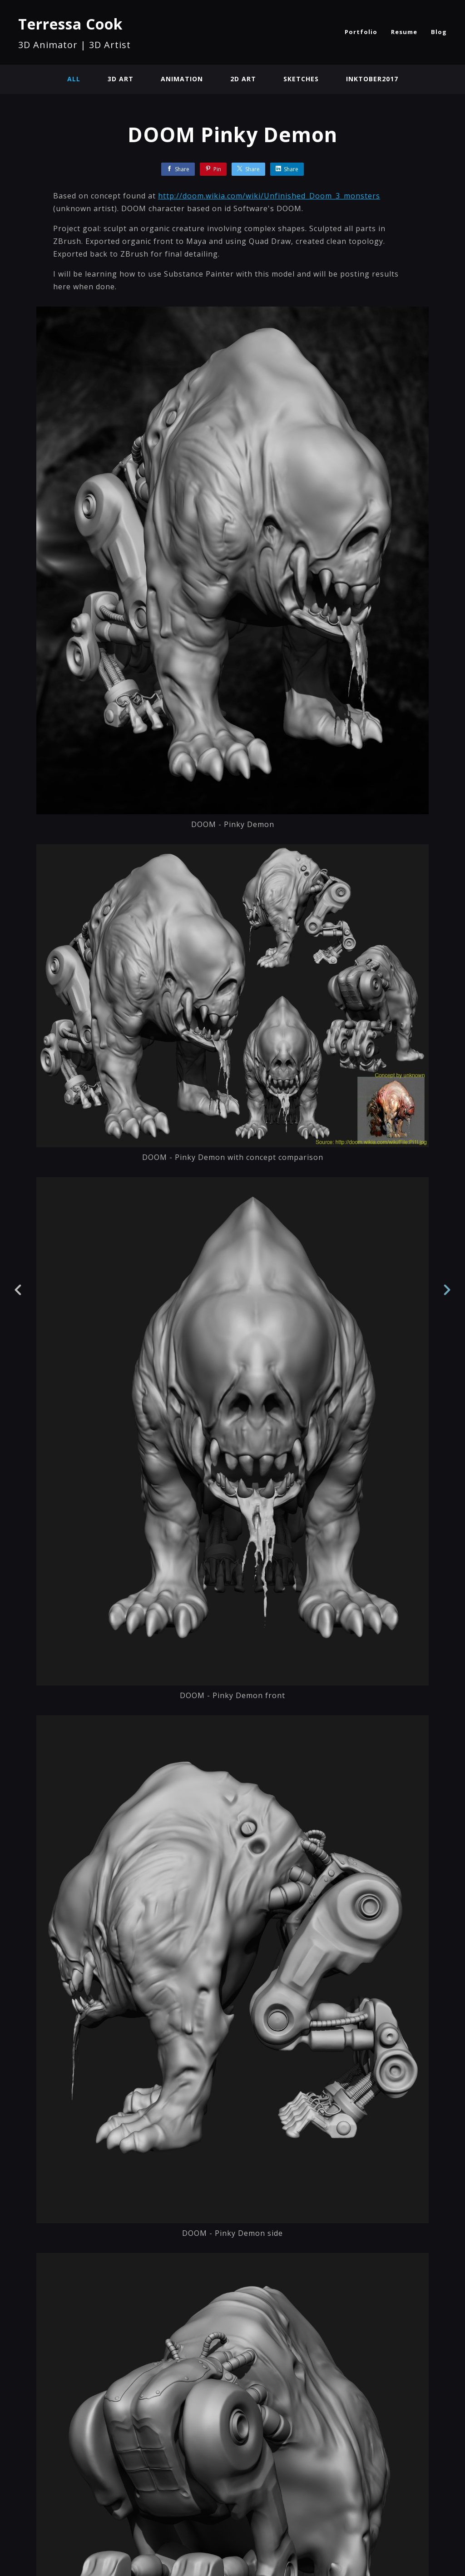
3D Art (121, 78)
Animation (182, 78)
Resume (404, 32)
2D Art (243, 78)
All (73, 78)
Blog (439, 32)
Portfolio (361, 32)
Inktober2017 (372, 78)
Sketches (301, 78)
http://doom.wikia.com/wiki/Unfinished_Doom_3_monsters (269, 196)
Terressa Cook (70, 24)
